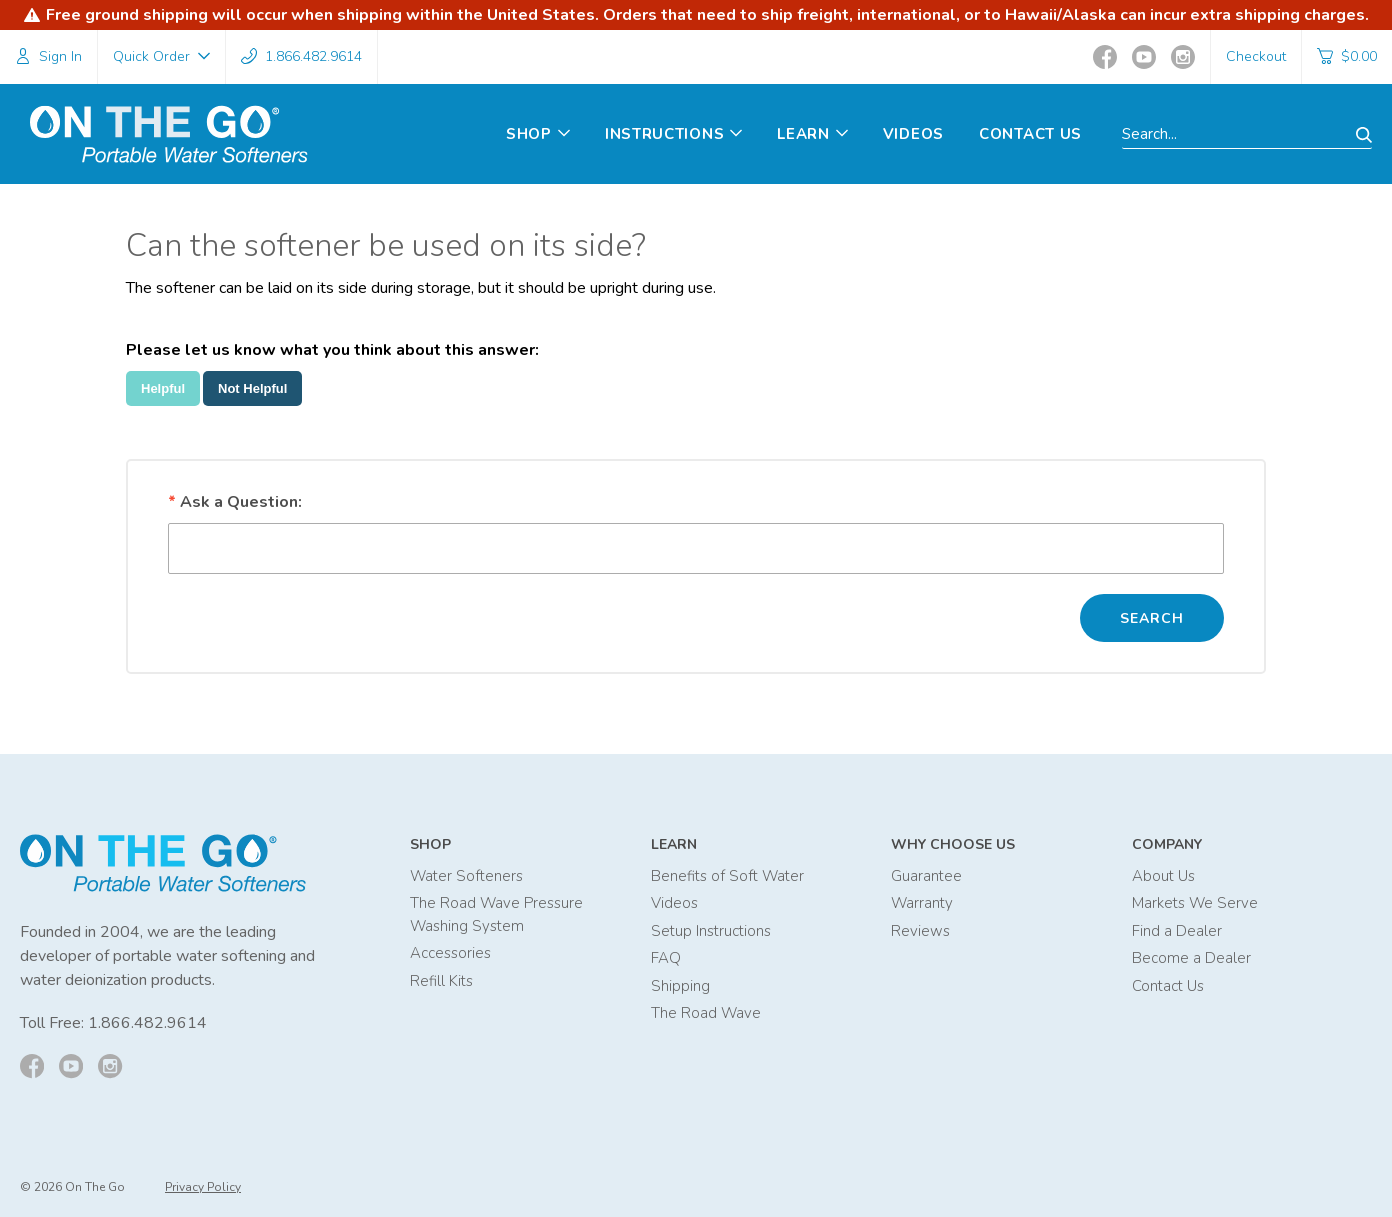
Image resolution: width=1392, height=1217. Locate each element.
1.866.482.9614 (147, 1024)
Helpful (163, 388)
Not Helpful (252, 388)
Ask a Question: (235, 502)
